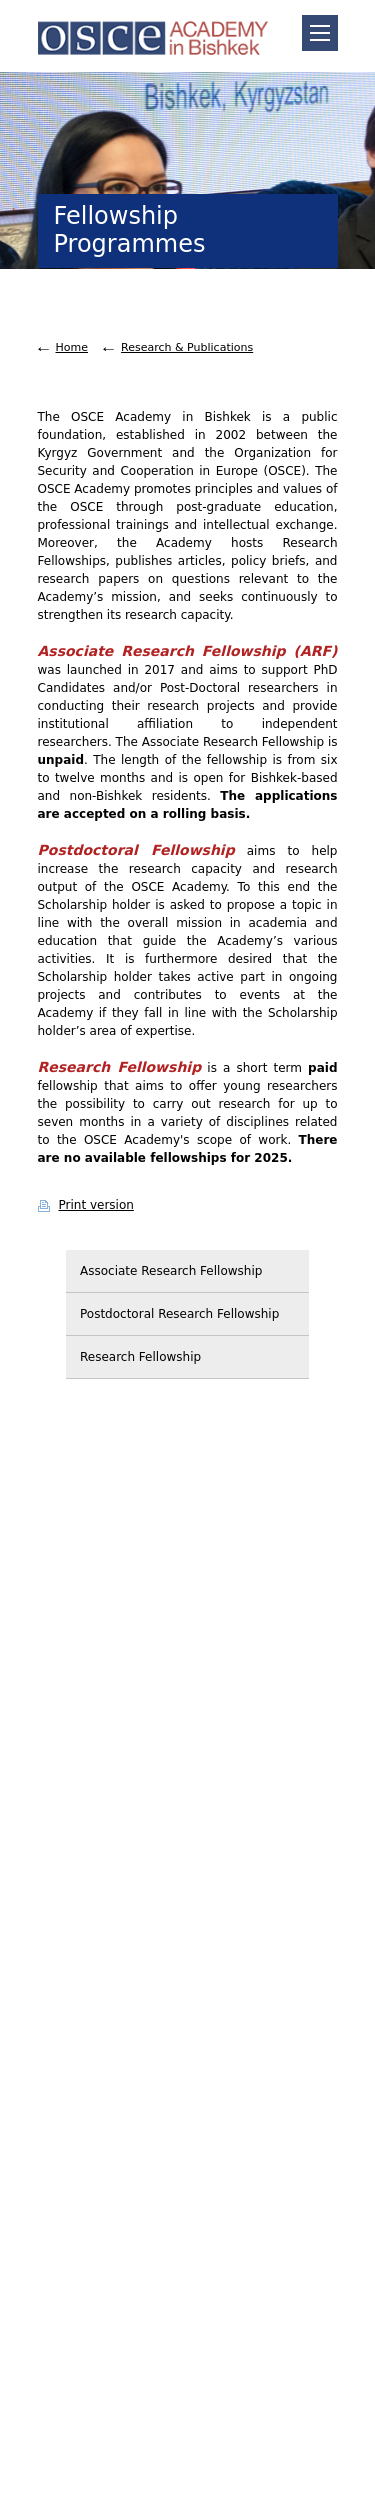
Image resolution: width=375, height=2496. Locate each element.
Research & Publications (187, 347)
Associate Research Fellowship (171, 1271)
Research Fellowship (140, 1357)
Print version (96, 1205)
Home (72, 347)
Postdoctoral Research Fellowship (179, 1314)
